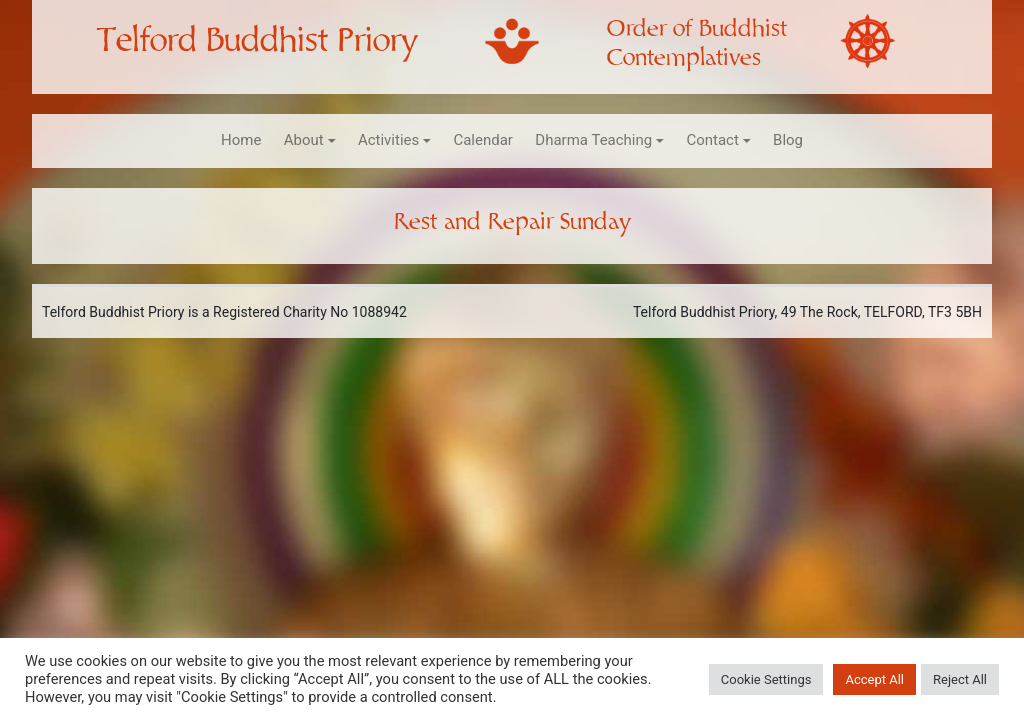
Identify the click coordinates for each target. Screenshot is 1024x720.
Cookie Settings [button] (766, 679)
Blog (788, 140)
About (304, 140)
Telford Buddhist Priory (257, 40)
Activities (388, 140)
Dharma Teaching (593, 140)
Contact (712, 140)
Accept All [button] (874, 679)
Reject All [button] (960, 679)
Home (241, 140)
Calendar (483, 140)
